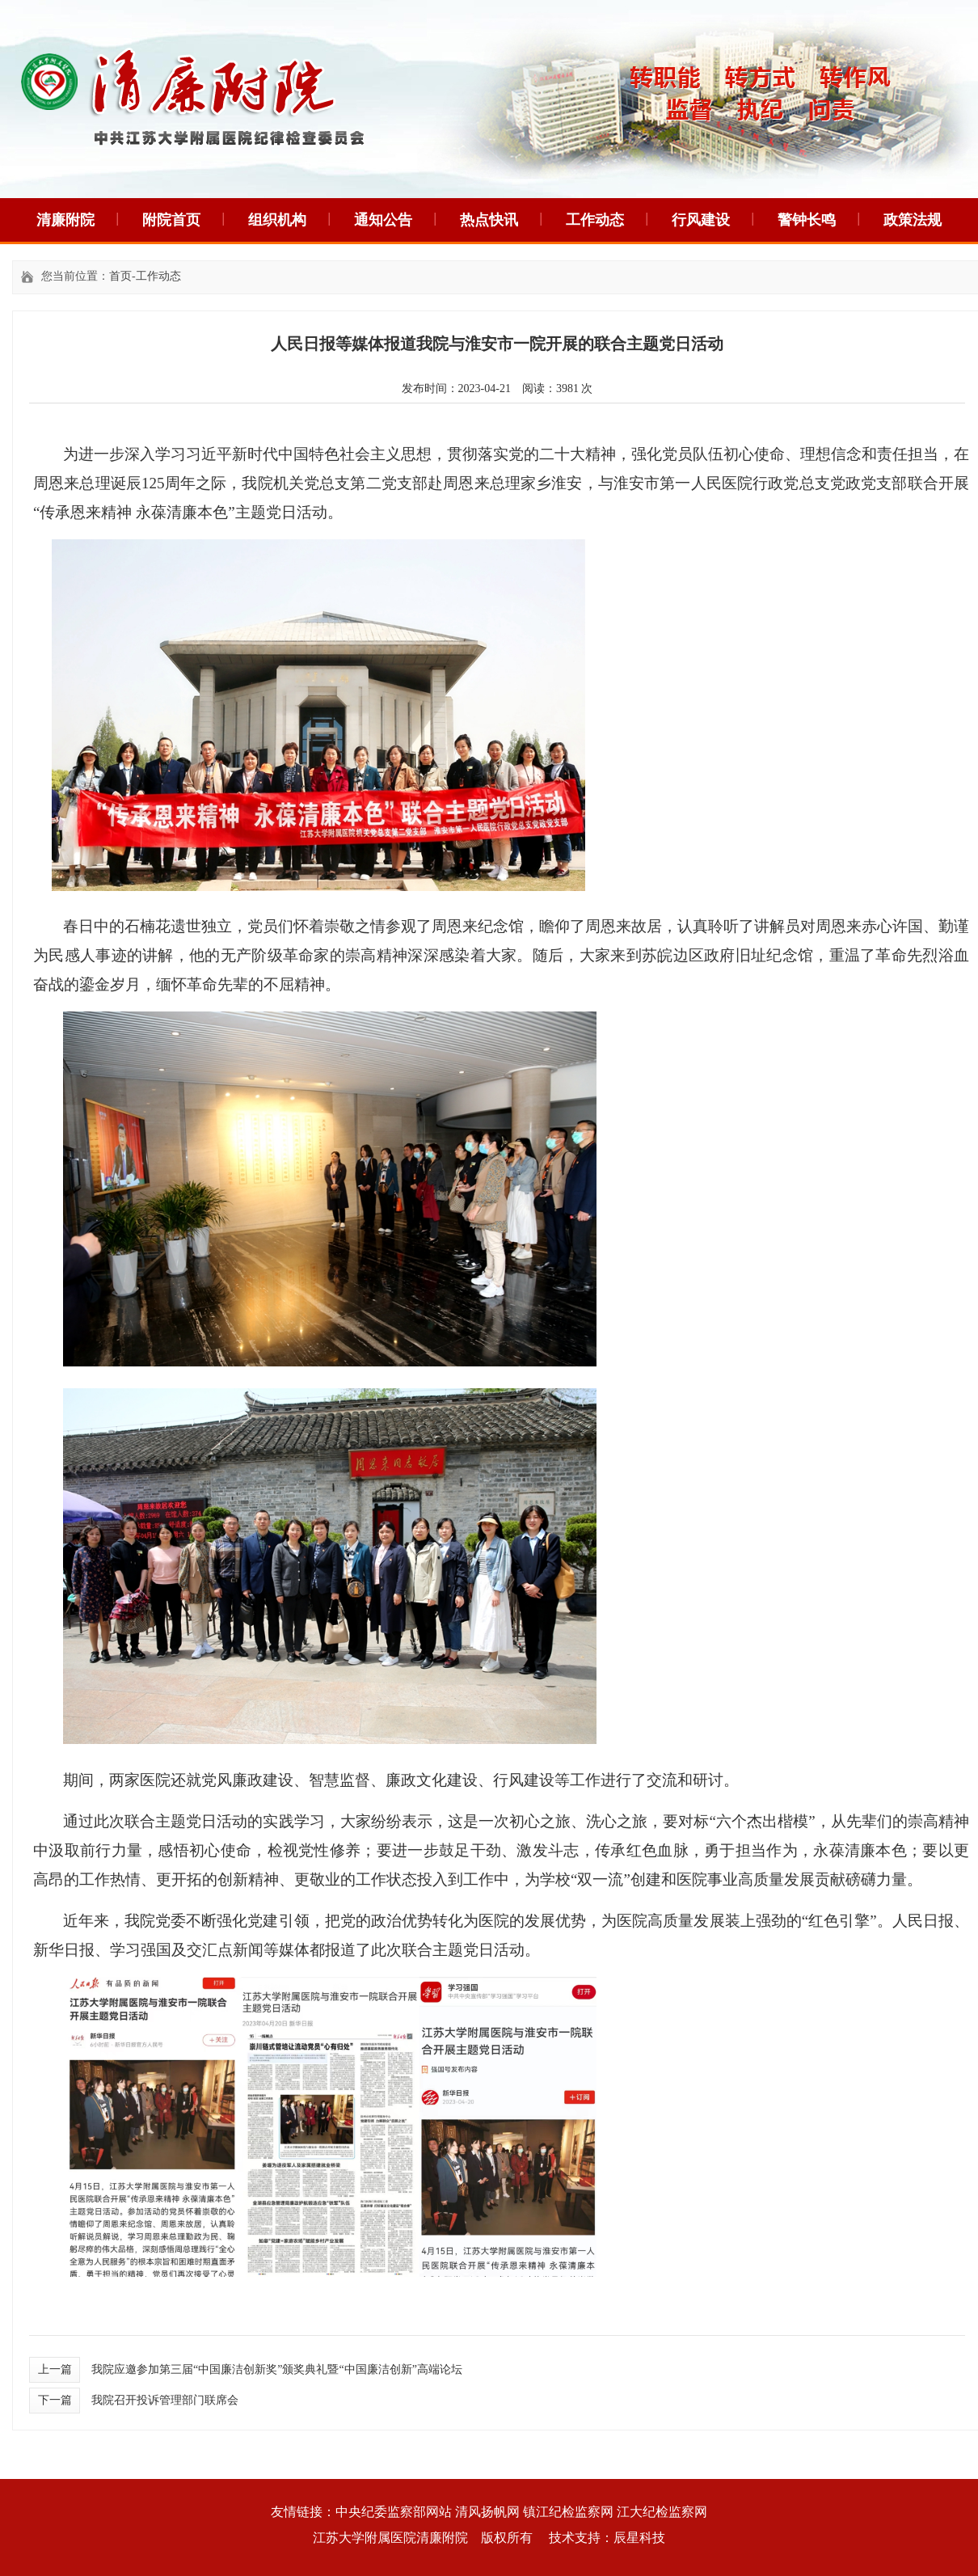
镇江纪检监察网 (568, 2512)
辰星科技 (639, 2537)
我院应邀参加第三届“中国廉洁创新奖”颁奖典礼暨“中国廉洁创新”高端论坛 (276, 2369)
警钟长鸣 (807, 220)
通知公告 (383, 220)
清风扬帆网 (487, 2512)
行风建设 (701, 220)
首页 (120, 276)
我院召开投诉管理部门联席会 (164, 2400)
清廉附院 (65, 220)
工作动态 (595, 220)
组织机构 (277, 220)
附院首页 (171, 220)
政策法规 (912, 220)
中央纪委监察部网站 (393, 2512)
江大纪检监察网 (662, 2512)
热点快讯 (489, 220)
